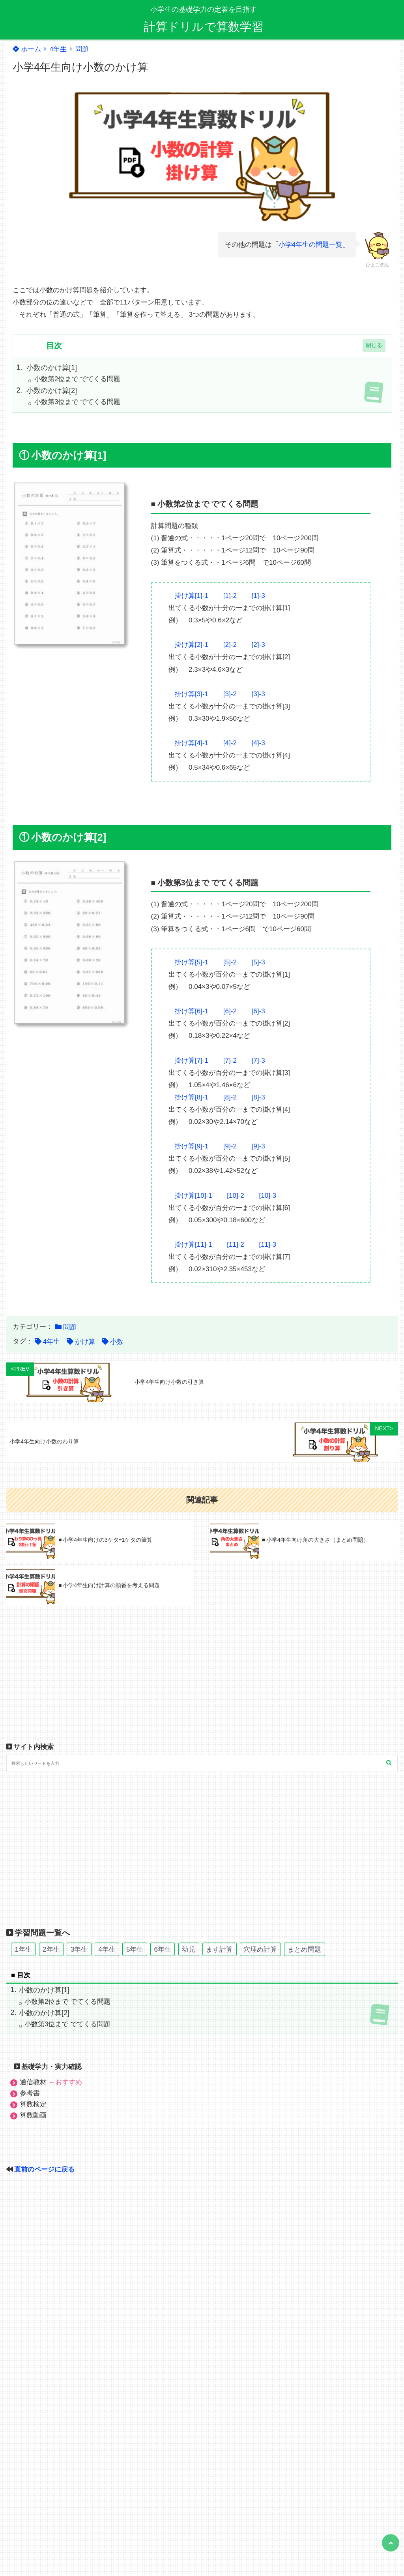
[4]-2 (230, 743)
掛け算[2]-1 (191, 644)
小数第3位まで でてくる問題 (77, 402)
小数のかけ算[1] (51, 368)
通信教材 (51, 2082)
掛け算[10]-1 (193, 1195)
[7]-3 (258, 1060)
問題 (82, 49)
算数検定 (33, 2104)
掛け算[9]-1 (191, 1146)
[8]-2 (230, 1097)
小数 (116, 1341)
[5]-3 (258, 962)
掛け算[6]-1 (191, 1011)
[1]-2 (230, 595)
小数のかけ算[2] (51, 391)
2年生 (51, 1949)
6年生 (162, 1949)
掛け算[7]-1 (191, 1060)
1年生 (23, 1949)
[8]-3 (258, 1097)
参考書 (30, 2093)
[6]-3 (258, 1011)
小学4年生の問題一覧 (310, 244)
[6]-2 (230, 1011)
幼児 (188, 1949)
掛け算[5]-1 (191, 962)
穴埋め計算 (260, 1949)
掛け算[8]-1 (191, 1097)
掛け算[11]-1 (193, 1244)
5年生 (134, 1949)
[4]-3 (258, 743)
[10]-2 (235, 1195)
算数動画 (33, 2115)
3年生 (79, 1949)
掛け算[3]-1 (191, 694)
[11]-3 (267, 1244)
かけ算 (85, 1341)
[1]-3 (258, 595)
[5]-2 (230, 962)
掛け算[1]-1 (191, 595)
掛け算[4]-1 (191, 743)
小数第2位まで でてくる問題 (77, 379)
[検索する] (389, 1763)
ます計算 (219, 1949)
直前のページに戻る (44, 2169)
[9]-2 (230, 1146)
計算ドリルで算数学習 (204, 26)
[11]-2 (235, 1244)
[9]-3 (258, 1146)
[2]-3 (258, 644)
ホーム (27, 49)
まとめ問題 (304, 1949)
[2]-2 (230, 644)
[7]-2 (230, 1060)
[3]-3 (258, 694)
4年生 (58, 49)
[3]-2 (230, 694)
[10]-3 (267, 1195)
